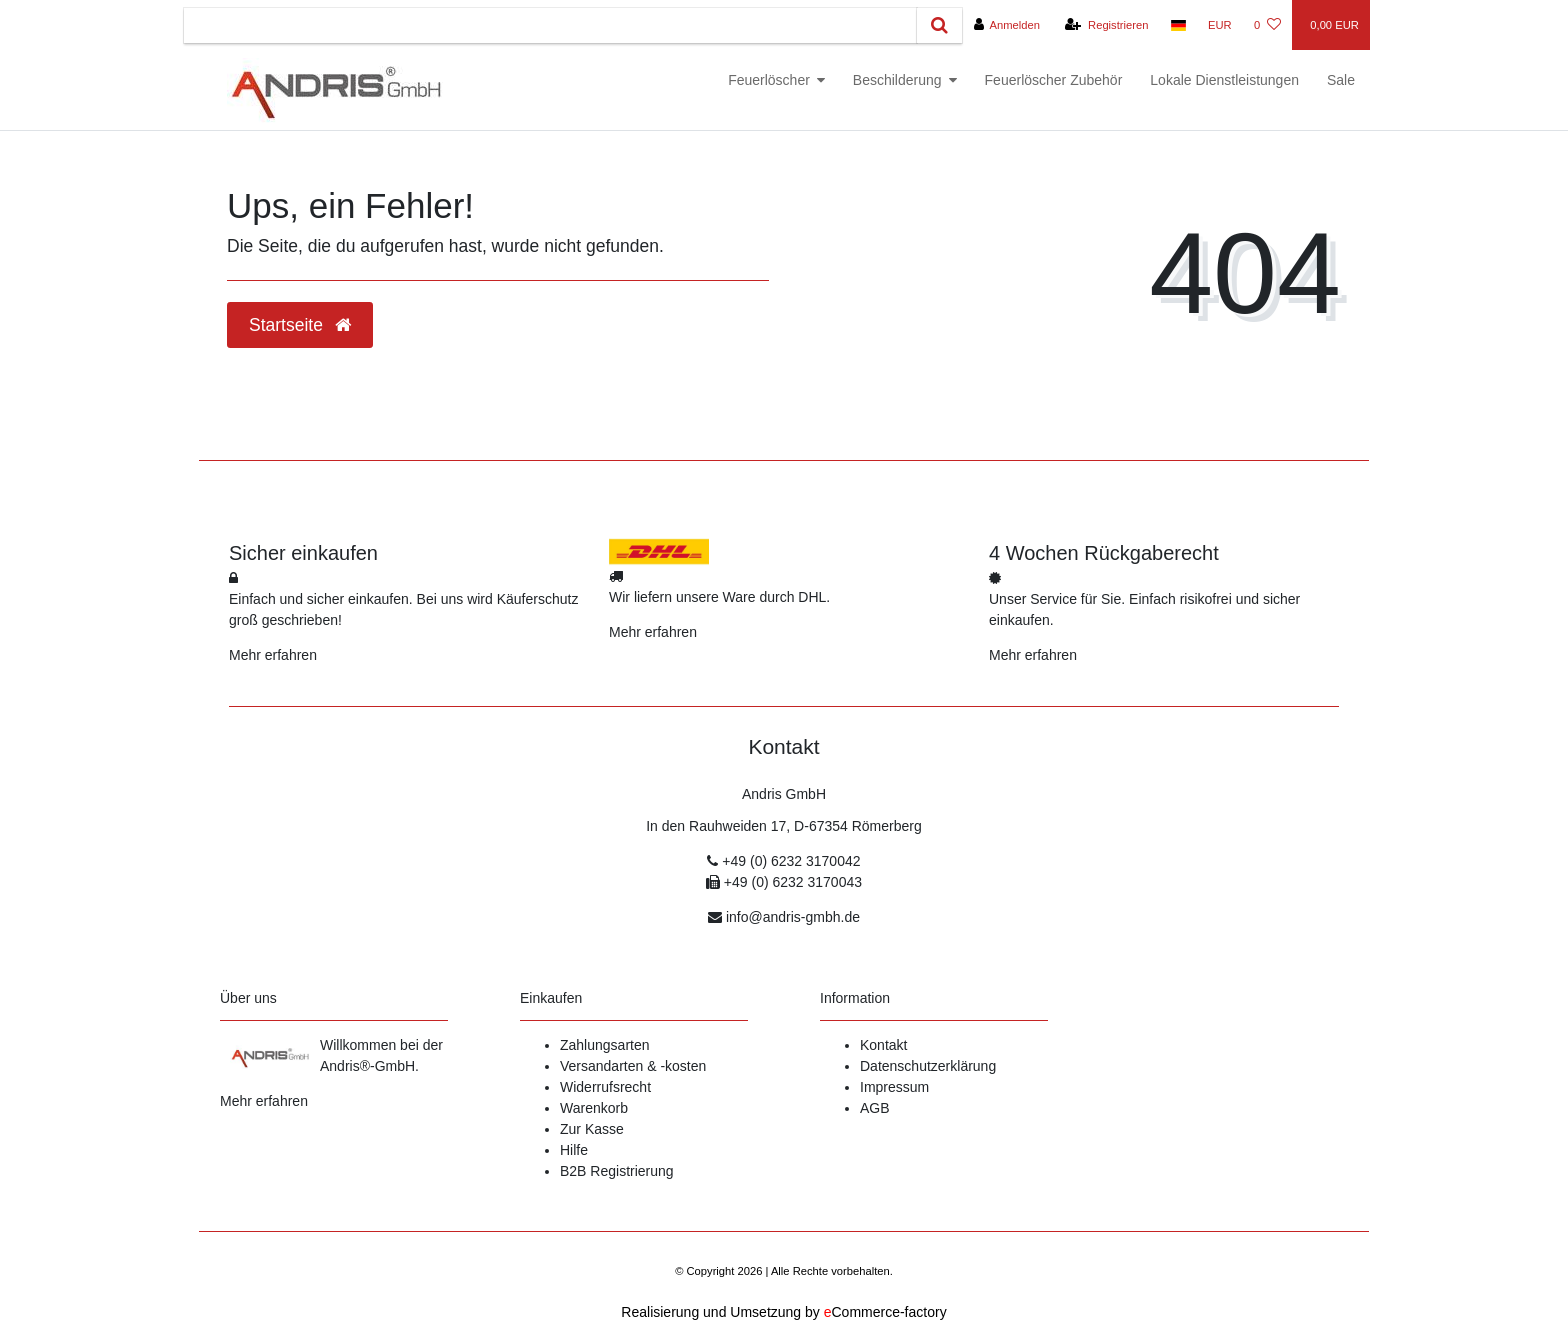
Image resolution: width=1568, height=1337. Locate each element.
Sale (1341, 80)
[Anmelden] (1006, 25)
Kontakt (883, 1045)
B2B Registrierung (617, 1171)
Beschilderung (897, 80)
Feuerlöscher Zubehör (1054, 80)
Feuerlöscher (769, 80)
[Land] (1178, 25)
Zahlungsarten (605, 1045)
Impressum (894, 1087)
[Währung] (1220, 25)
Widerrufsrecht (605, 1087)
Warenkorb (594, 1108)
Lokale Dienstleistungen (1224, 80)
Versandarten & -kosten (633, 1066)
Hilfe (574, 1150)
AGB (875, 1108)
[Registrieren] (1106, 25)
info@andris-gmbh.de (793, 917)
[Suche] (939, 25)
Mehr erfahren (273, 655)
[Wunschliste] (1267, 25)
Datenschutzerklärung (928, 1066)
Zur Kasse (592, 1129)
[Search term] (550, 25)
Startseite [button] (300, 325)
